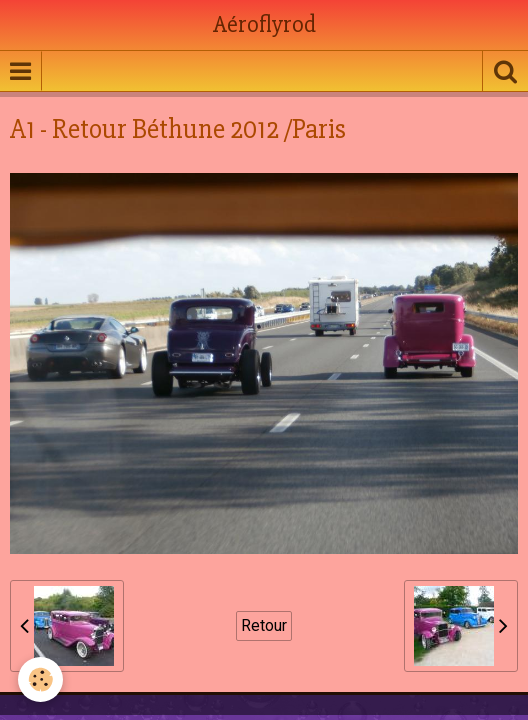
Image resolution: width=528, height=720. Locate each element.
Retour (264, 625)
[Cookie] (40, 679)
